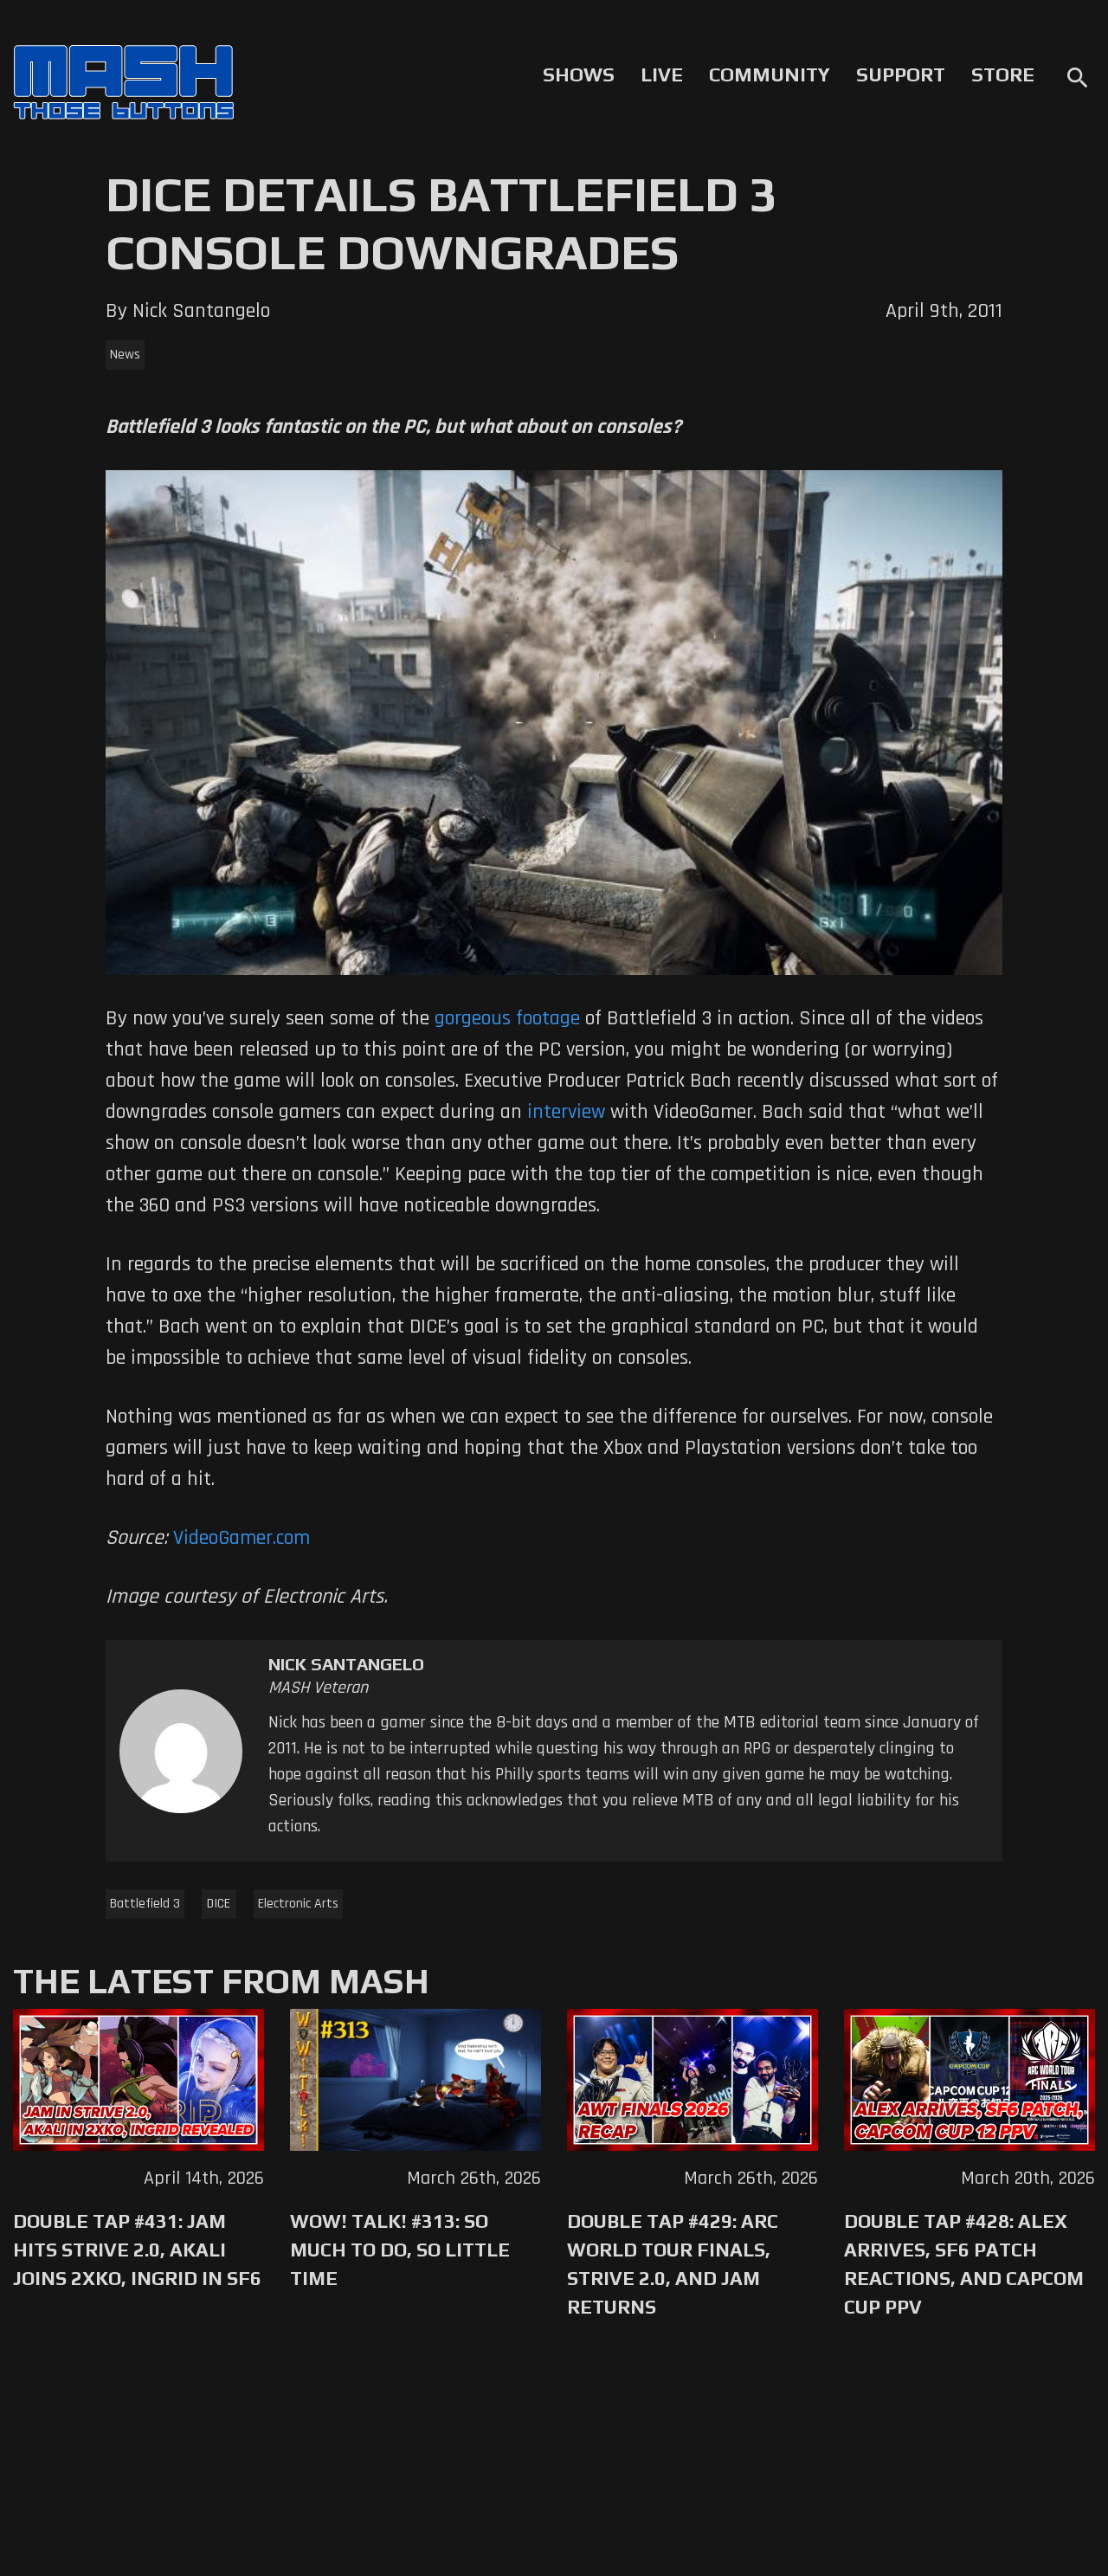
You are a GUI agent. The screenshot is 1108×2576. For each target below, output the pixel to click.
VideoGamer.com (241, 1538)
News (125, 354)
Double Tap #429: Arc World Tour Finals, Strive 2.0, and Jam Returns (672, 2264)
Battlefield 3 (145, 1904)
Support (900, 74)
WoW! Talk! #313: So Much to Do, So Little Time (400, 2249)
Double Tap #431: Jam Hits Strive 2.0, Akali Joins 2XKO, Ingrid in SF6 (137, 2249)
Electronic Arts (298, 1904)
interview (566, 1112)
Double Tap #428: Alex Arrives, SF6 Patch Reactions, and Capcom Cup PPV (964, 2264)
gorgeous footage (507, 1018)
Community (769, 74)
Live (662, 74)
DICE (218, 1904)
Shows (579, 74)
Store (1002, 74)
